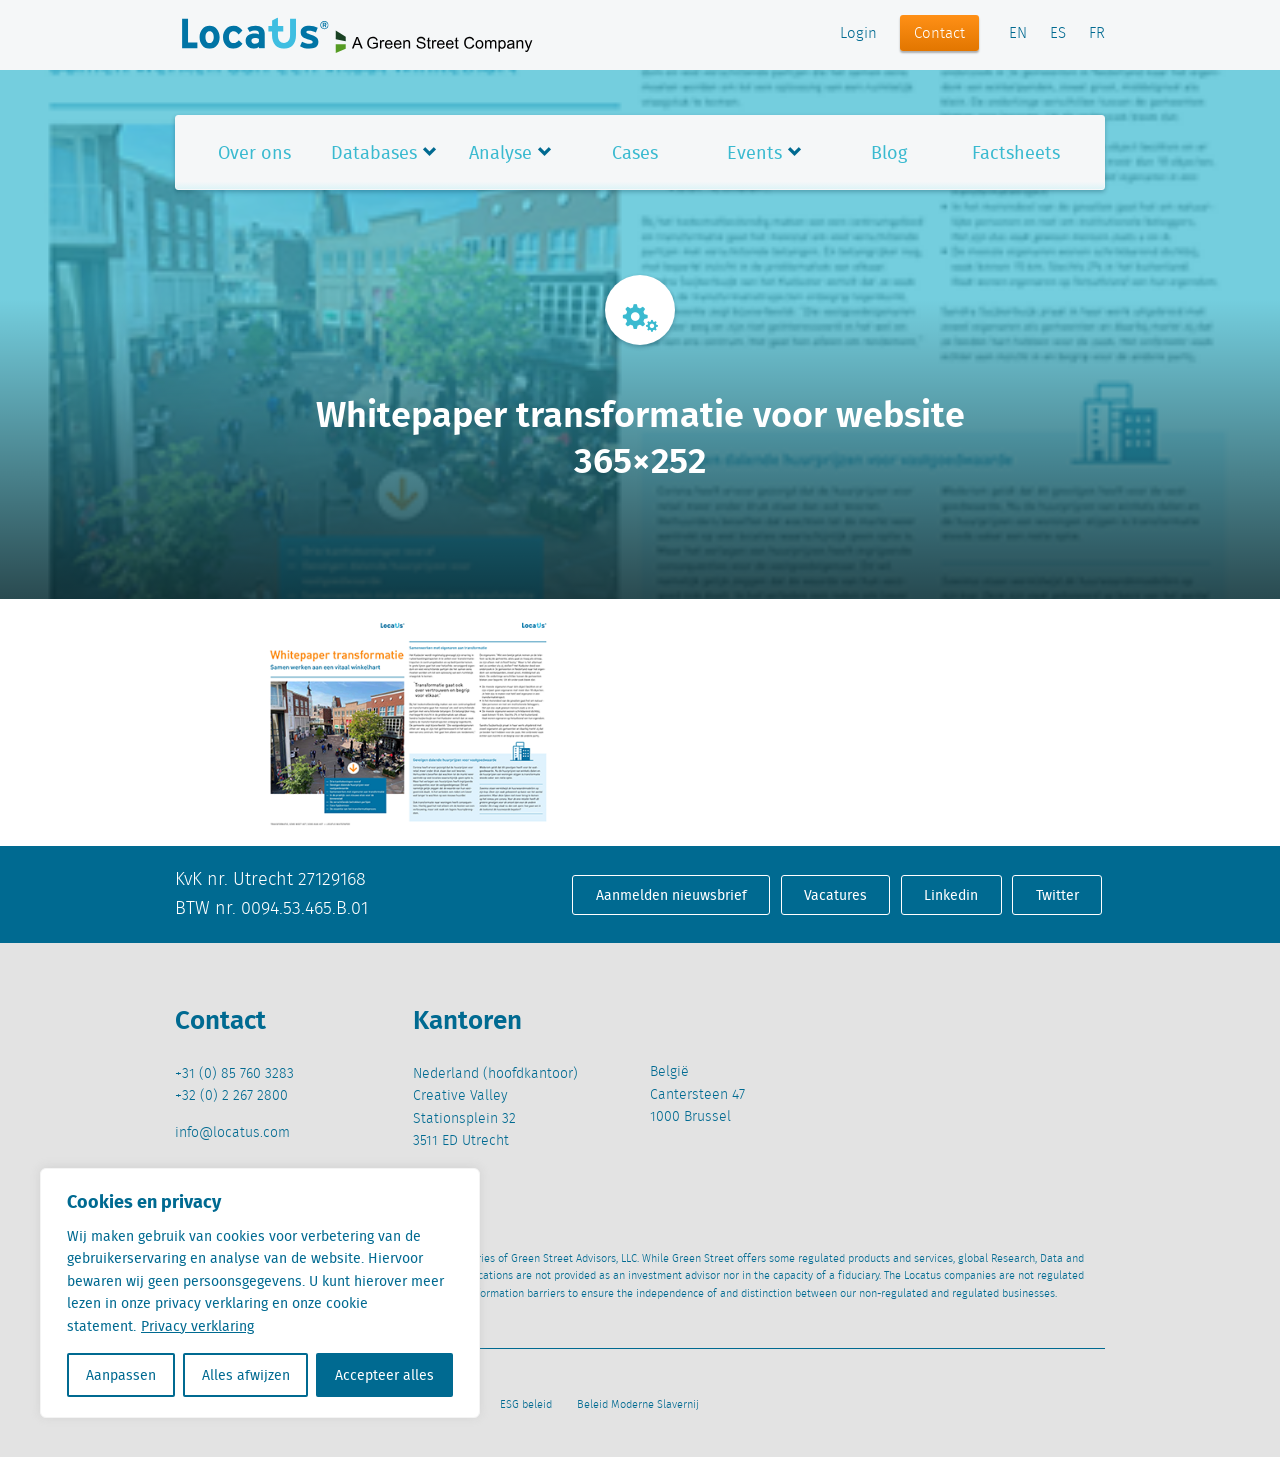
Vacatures (835, 895)
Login (858, 34)
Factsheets (1016, 152)
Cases (635, 152)
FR (1097, 34)
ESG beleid (526, 1405)
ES (1058, 34)
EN (1018, 34)
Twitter (1057, 895)
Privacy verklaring (197, 1326)
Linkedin (951, 895)
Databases (374, 152)
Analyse (500, 152)
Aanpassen (121, 1375)
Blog (889, 152)
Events (754, 152)
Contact (939, 34)
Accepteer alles (384, 1375)
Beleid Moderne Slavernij (638, 1405)
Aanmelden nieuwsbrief (671, 895)
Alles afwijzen (246, 1375)
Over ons (254, 152)
